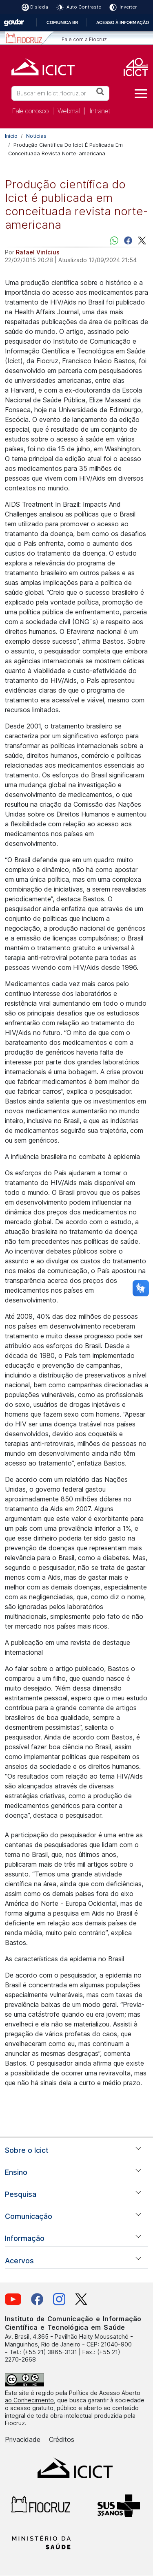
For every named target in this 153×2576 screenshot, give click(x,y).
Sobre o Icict (27, 2150)
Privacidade (22, 2439)
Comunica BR (62, 22)
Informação (24, 2238)
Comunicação (28, 2216)
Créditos (61, 2439)
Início (11, 136)
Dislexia (39, 7)
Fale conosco (30, 111)
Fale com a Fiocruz (84, 39)
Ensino (16, 2172)
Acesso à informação (122, 22)
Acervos (19, 2260)
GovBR (14, 22)
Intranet (99, 111)
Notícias (36, 136)
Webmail (69, 111)
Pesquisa (20, 2194)
